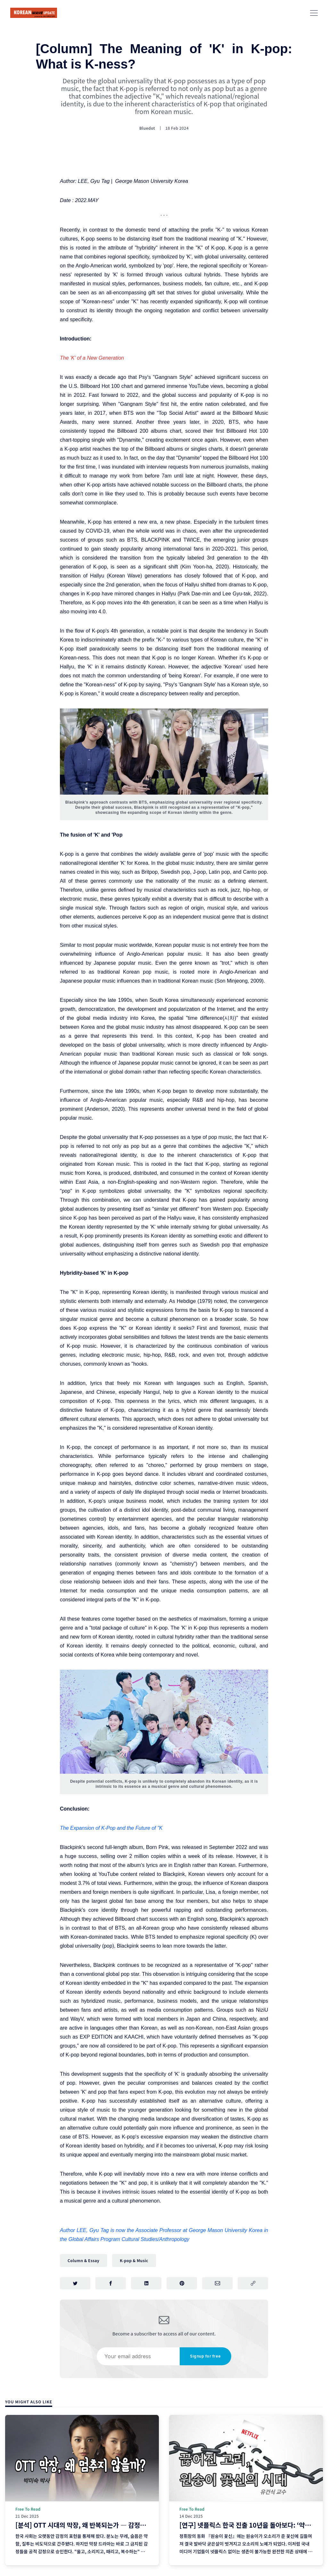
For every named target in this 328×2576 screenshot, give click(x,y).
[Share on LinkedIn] (146, 2283)
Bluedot (147, 128)
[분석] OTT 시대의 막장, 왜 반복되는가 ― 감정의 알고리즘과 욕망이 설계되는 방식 (124, 2525)
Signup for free (205, 2356)
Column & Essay (83, 2260)
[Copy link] (253, 2283)
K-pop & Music (134, 2260)
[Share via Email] (217, 2283)
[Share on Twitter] (75, 2283)
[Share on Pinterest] (182, 2283)
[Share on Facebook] (110, 2283)
